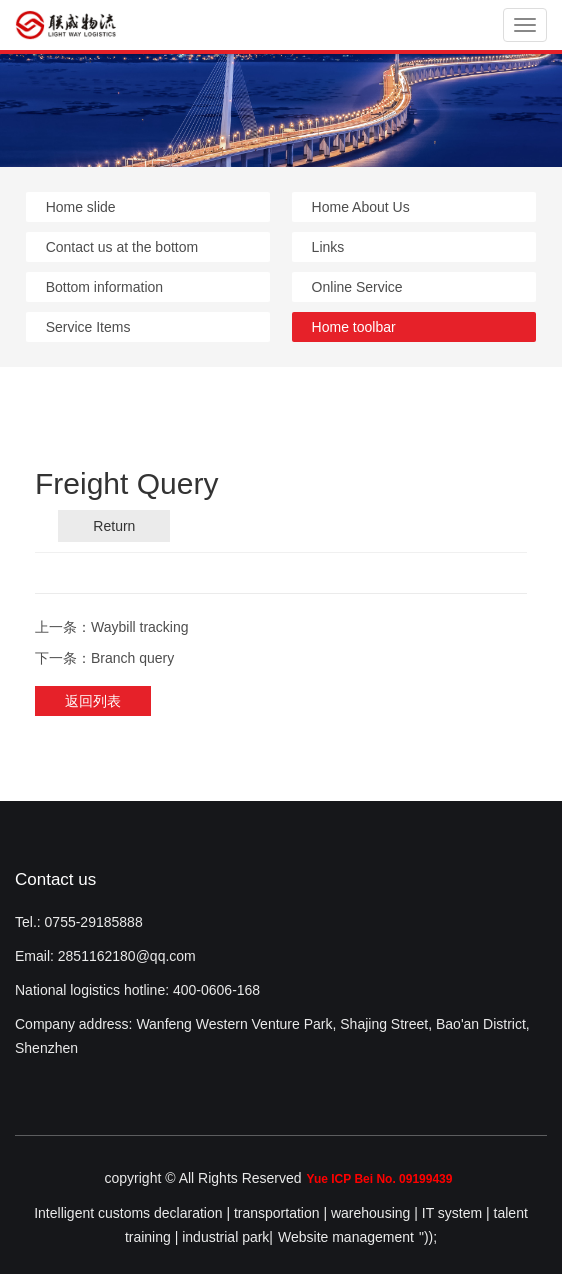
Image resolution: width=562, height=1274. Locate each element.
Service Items (88, 327)
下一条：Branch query (104, 658)
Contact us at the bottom (122, 247)
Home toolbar (354, 327)
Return (114, 526)
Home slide (81, 207)
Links (328, 247)
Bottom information (105, 287)
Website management (346, 1237)
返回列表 (93, 701)
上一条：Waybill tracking (112, 627)
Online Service (357, 287)
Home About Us (361, 207)
